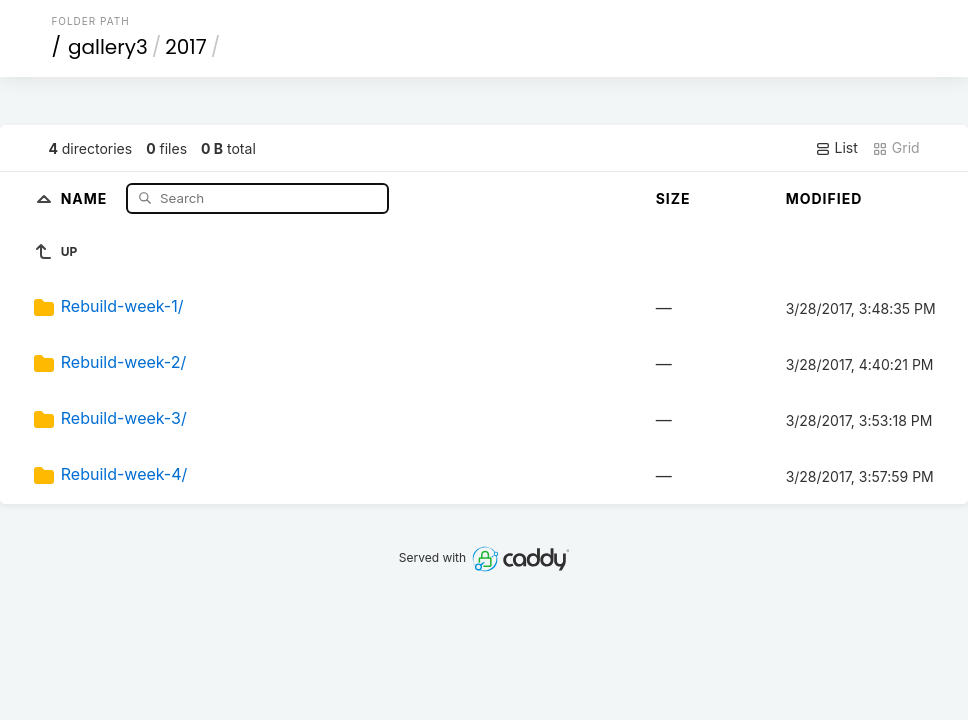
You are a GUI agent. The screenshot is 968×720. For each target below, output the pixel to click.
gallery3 (108, 47)
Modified (824, 198)
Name (86, 197)
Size (673, 198)
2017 (185, 47)
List (836, 148)
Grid (896, 148)
